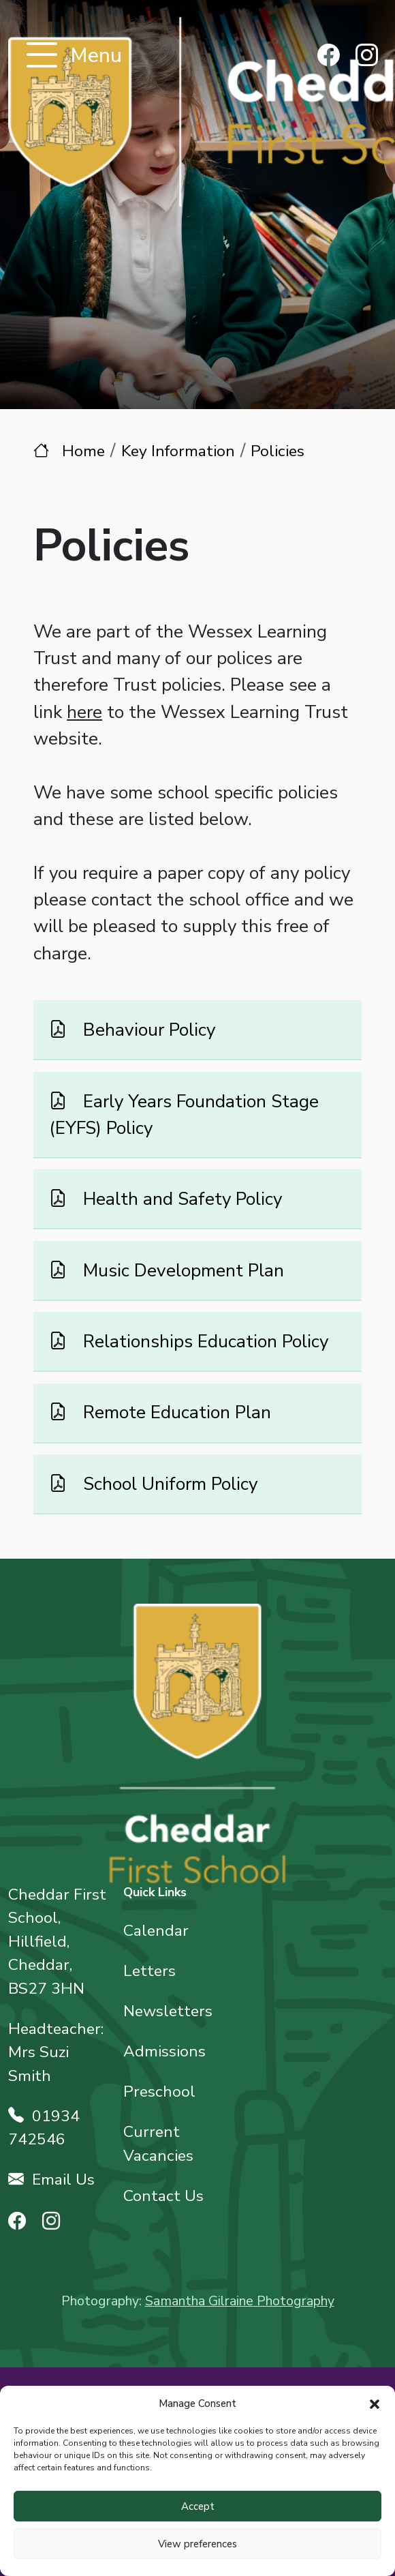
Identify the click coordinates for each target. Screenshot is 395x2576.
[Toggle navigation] (42, 56)
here (84, 712)
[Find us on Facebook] (328, 56)
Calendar (156, 1930)
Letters (149, 1970)
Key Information (178, 451)
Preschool (159, 2091)
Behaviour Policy (146, 1029)
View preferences (197, 2544)
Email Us (51, 2179)
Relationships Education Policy (203, 1341)
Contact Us (163, 2195)
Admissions (164, 2051)
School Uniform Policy (167, 1483)
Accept (198, 2506)
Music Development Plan (181, 1269)
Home (83, 451)
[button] (374, 2403)
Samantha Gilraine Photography (239, 2301)
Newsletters (167, 2011)
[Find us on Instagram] (367, 56)
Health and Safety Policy (180, 1198)
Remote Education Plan (174, 1412)
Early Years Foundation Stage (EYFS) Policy (183, 1113)
